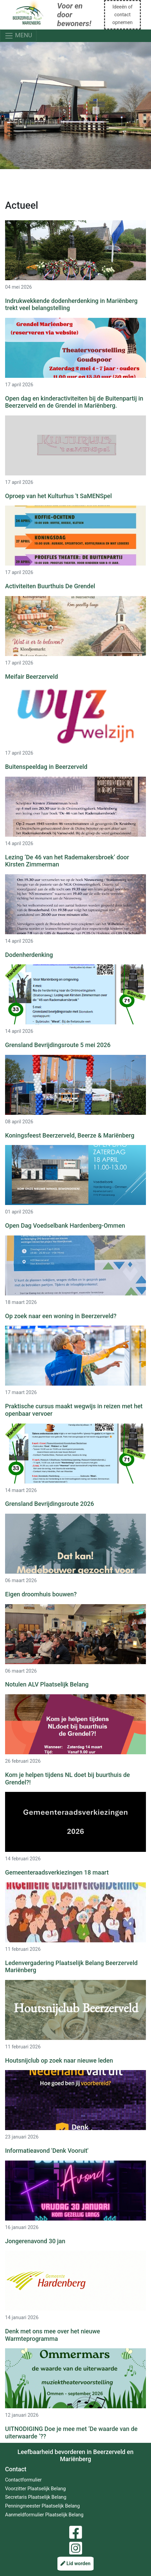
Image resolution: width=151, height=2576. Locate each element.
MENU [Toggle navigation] (18, 35)
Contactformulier (23, 2480)
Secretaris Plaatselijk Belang (35, 2497)
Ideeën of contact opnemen (122, 14)
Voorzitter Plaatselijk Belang (35, 2489)
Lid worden (75, 2564)
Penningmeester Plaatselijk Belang (42, 2506)
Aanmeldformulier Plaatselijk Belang (44, 2515)
